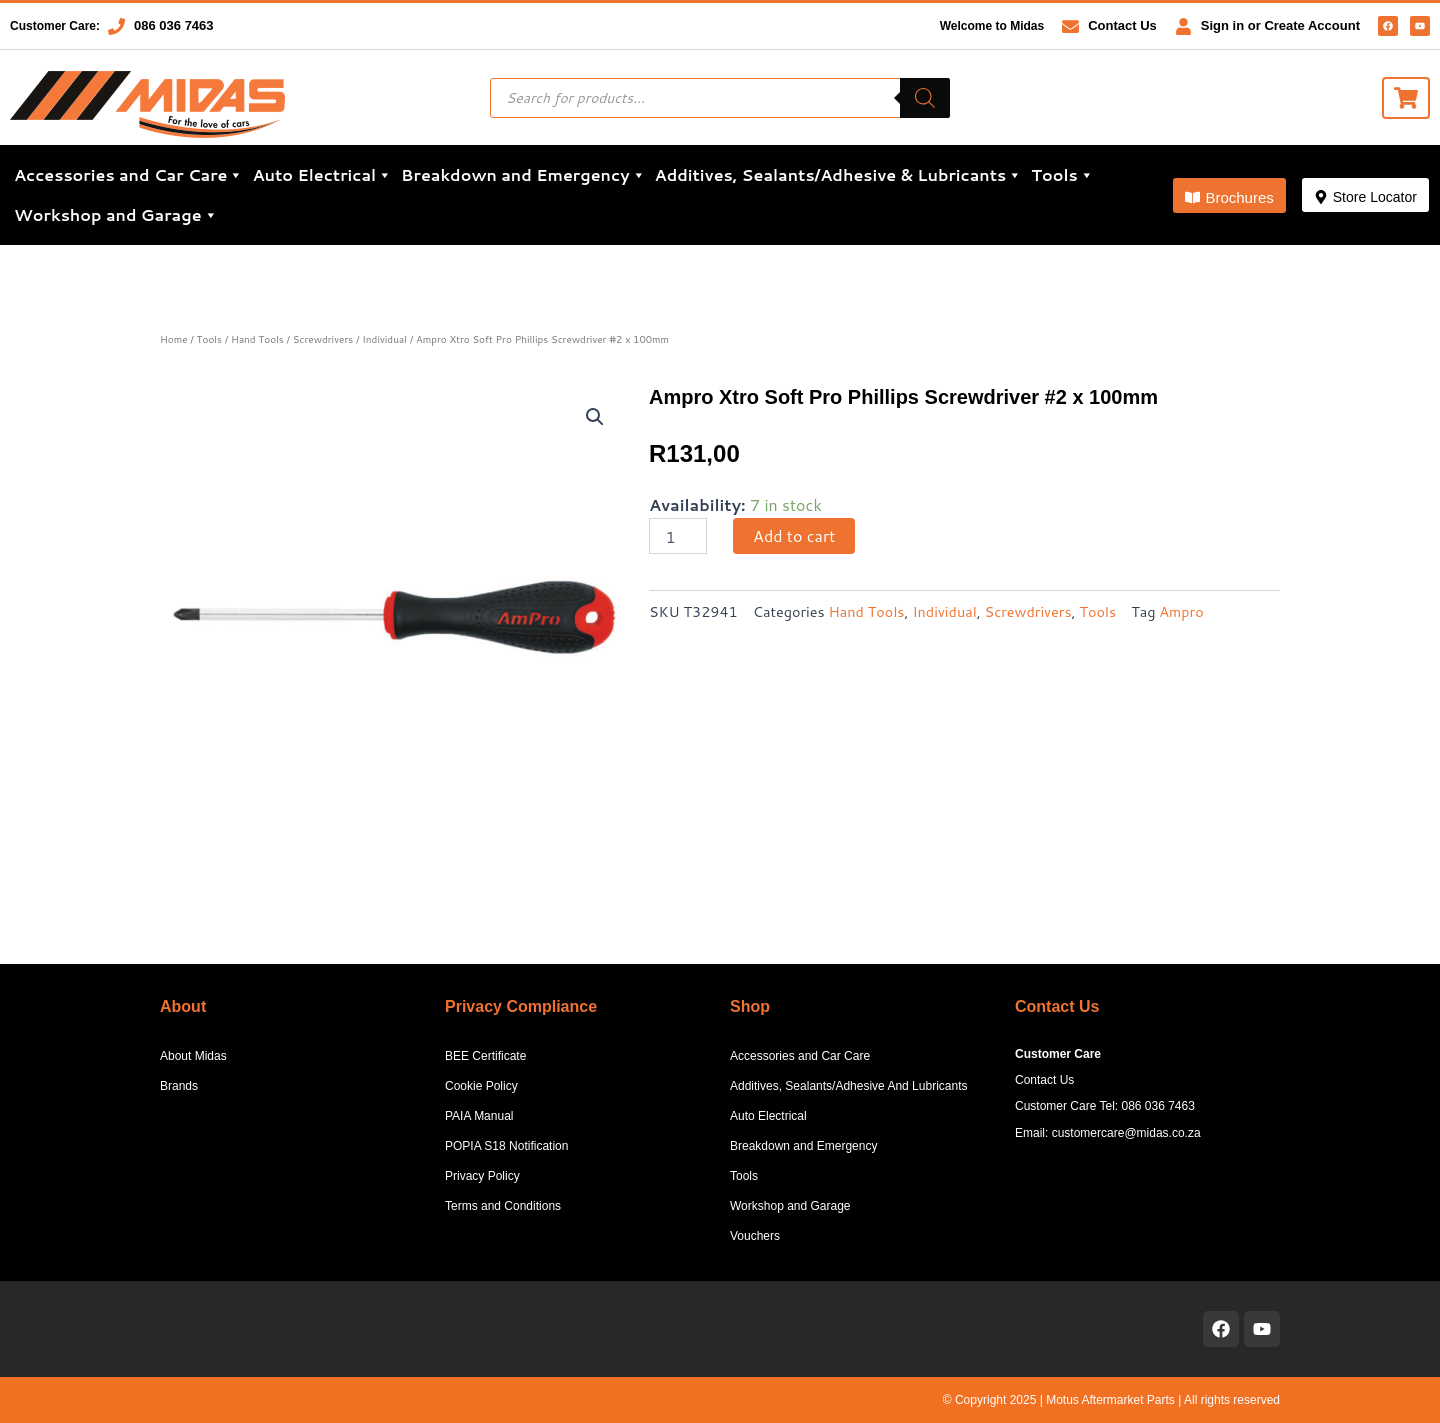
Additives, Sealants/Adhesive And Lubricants (848, 1086)
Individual (384, 339)
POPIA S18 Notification (506, 1146)
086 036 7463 (174, 25)
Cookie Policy (481, 1086)
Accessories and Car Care (128, 175)
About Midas (193, 1056)
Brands (179, 1086)
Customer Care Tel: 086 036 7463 (1105, 1106)
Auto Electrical (322, 175)
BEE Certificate (485, 1056)
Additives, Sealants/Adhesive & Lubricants (839, 175)
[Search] (925, 98)
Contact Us (1122, 25)
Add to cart (794, 535)
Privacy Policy (482, 1176)
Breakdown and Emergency (523, 175)
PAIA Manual (479, 1116)
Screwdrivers (323, 339)
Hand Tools (257, 339)
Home (174, 339)
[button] (1229, 195)
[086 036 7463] (116, 26)
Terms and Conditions (503, 1206)
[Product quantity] (678, 536)
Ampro (1181, 611)
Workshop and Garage (116, 215)
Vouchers (755, 1236)
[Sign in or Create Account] (1183, 26)
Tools (1062, 175)
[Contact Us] (1070, 26)
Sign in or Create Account (1280, 25)
